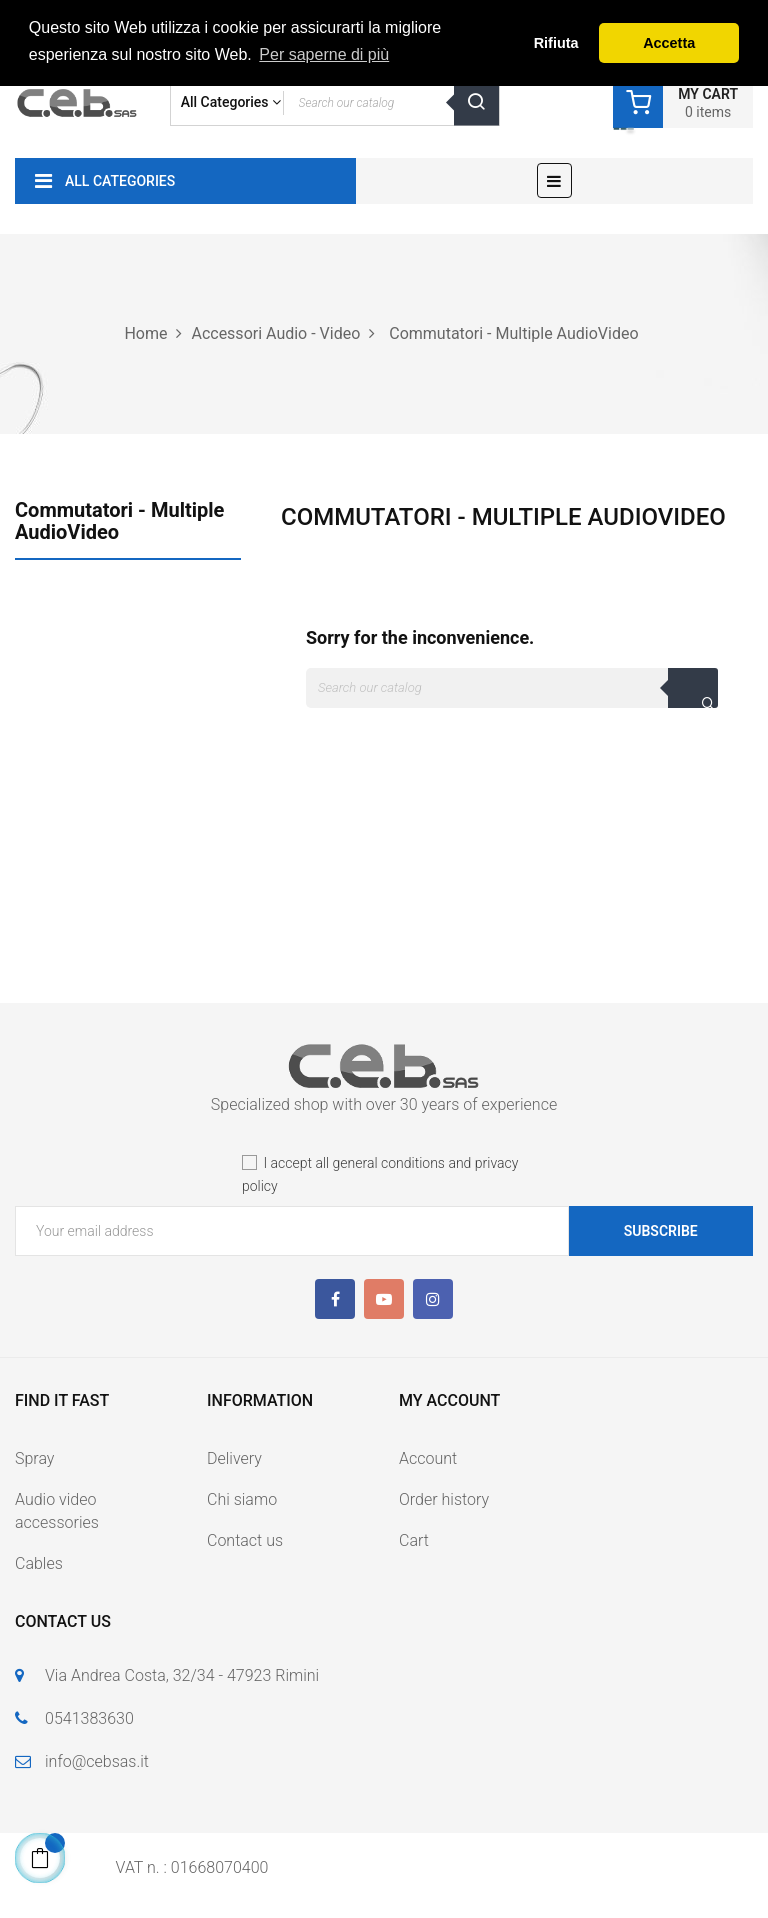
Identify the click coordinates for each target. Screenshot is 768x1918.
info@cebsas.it (97, 1761)
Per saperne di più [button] (324, 54)
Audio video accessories (57, 1511)
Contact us (245, 1540)
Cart (414, 1540)
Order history (444, 1499)
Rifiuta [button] (556, 43)
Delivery (234, 1458)
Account (428, 1458)
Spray (34, 1458)
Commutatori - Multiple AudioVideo (119, 521)
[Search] (512, 688)
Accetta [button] (669, 43)
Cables (39, 1563)
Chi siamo (242, 1499)
